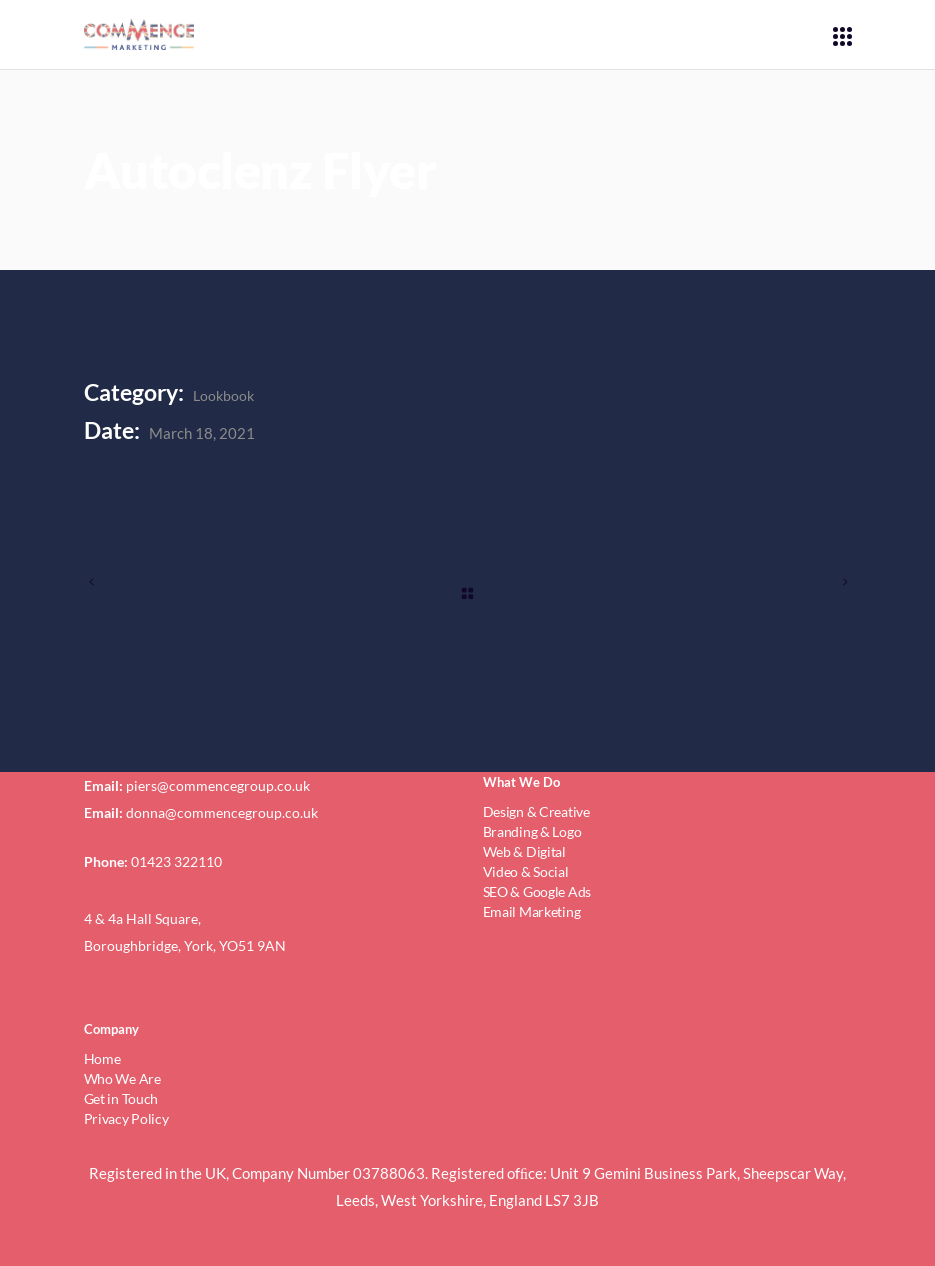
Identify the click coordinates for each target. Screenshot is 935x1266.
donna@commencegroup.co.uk (222, 812)
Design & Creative (536, 811)
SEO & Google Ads (537, 891)
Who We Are (122, 1078)
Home (102, 1058)
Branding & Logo (532, 831)
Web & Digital (524, 851)
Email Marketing (532, 911)
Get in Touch (121, 1098)
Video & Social (526, 871)
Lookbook (223, 395)
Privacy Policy (126, 1118)
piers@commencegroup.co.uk (218, 785)
